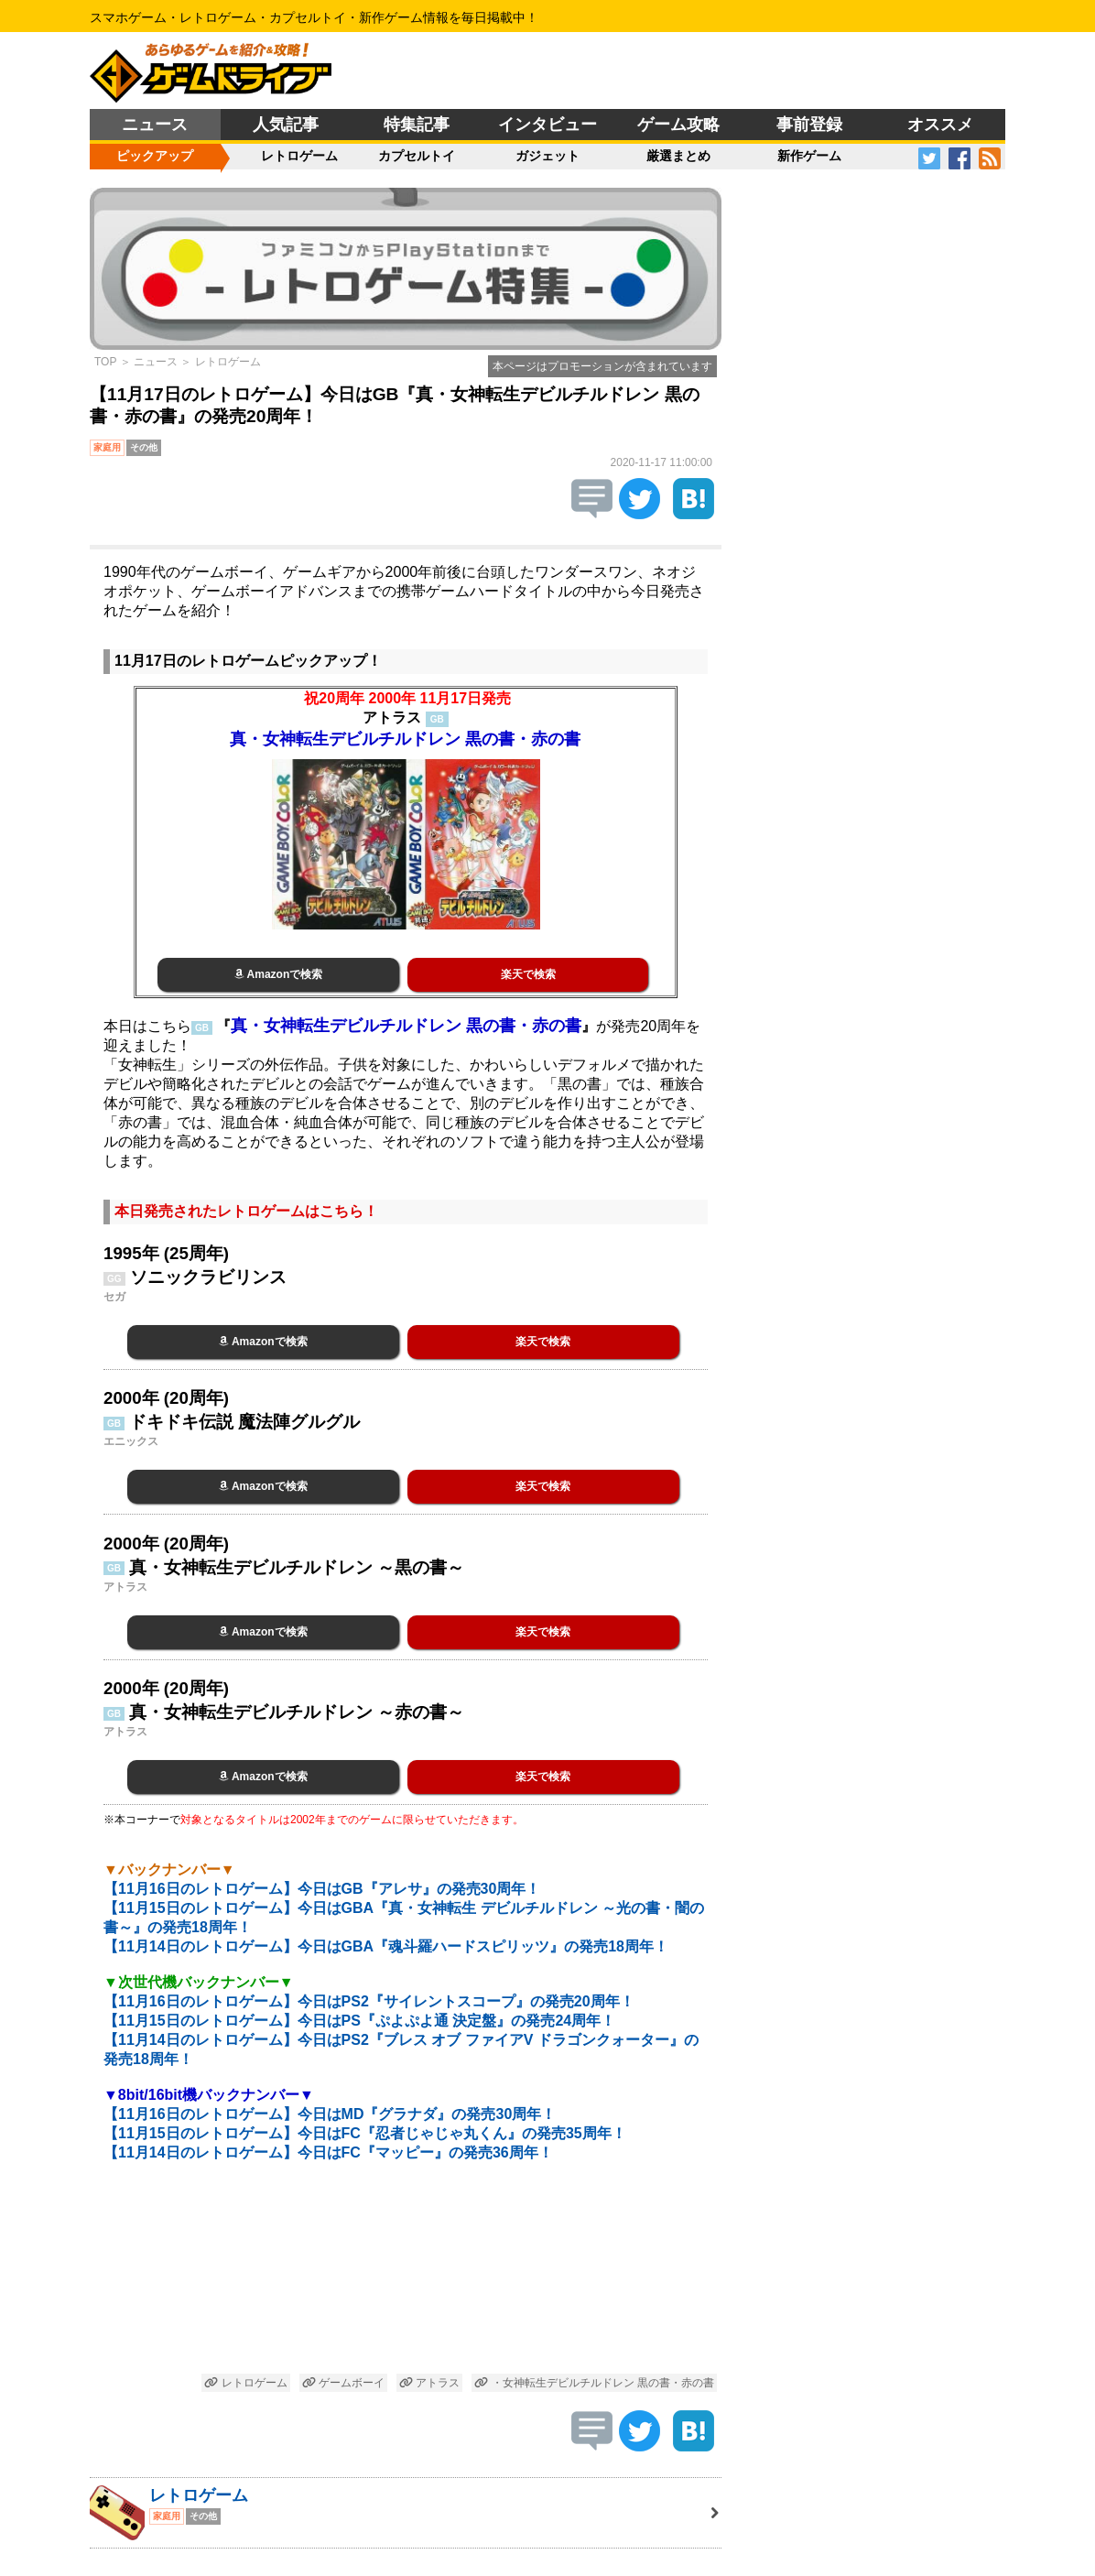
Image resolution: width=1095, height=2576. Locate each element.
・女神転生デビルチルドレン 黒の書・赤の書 (594, 2382)
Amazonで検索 (278, 974)
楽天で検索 (528, 974)
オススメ (940, 124)
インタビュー (547, 124)
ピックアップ (154, 155)
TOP (105, 361)
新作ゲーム (809, 155)
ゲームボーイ (343, 2382)
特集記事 (417, 124)
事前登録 (809, 124)
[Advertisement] (405, 2279)
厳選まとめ (678, 155)
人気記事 (286, 124)
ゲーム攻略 (678, 124)
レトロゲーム (299, 155)
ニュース (155, 124)
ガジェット (547, 155)
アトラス (429, 2382)
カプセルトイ (416, 155)
